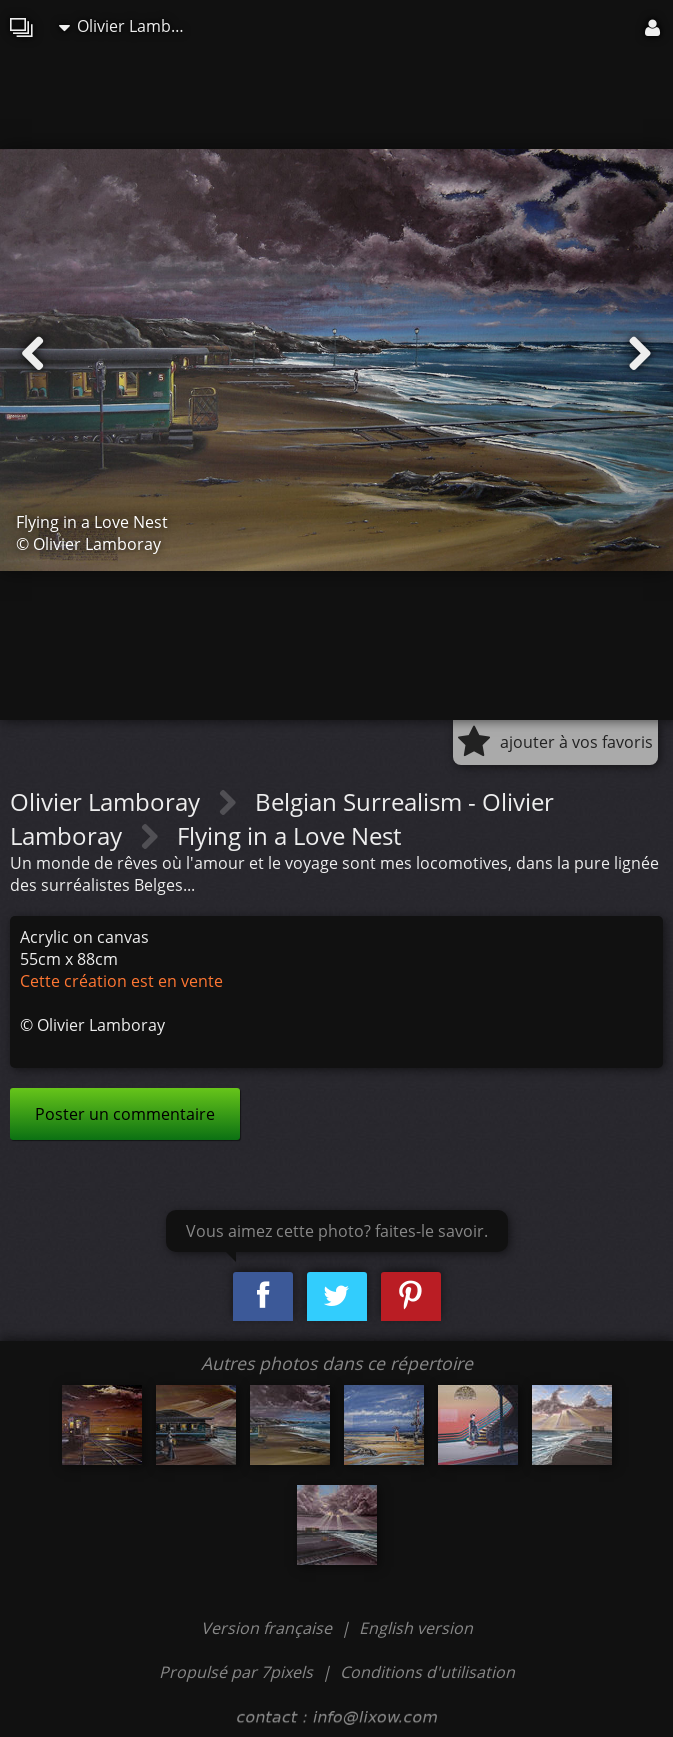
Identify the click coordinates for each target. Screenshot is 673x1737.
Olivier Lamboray (129, 26)
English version (416, 1628)
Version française (268, 1628)
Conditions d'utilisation (427, 1672)
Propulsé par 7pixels (236, 1672)
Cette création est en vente (121, 981)
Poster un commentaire (125, 1114)
